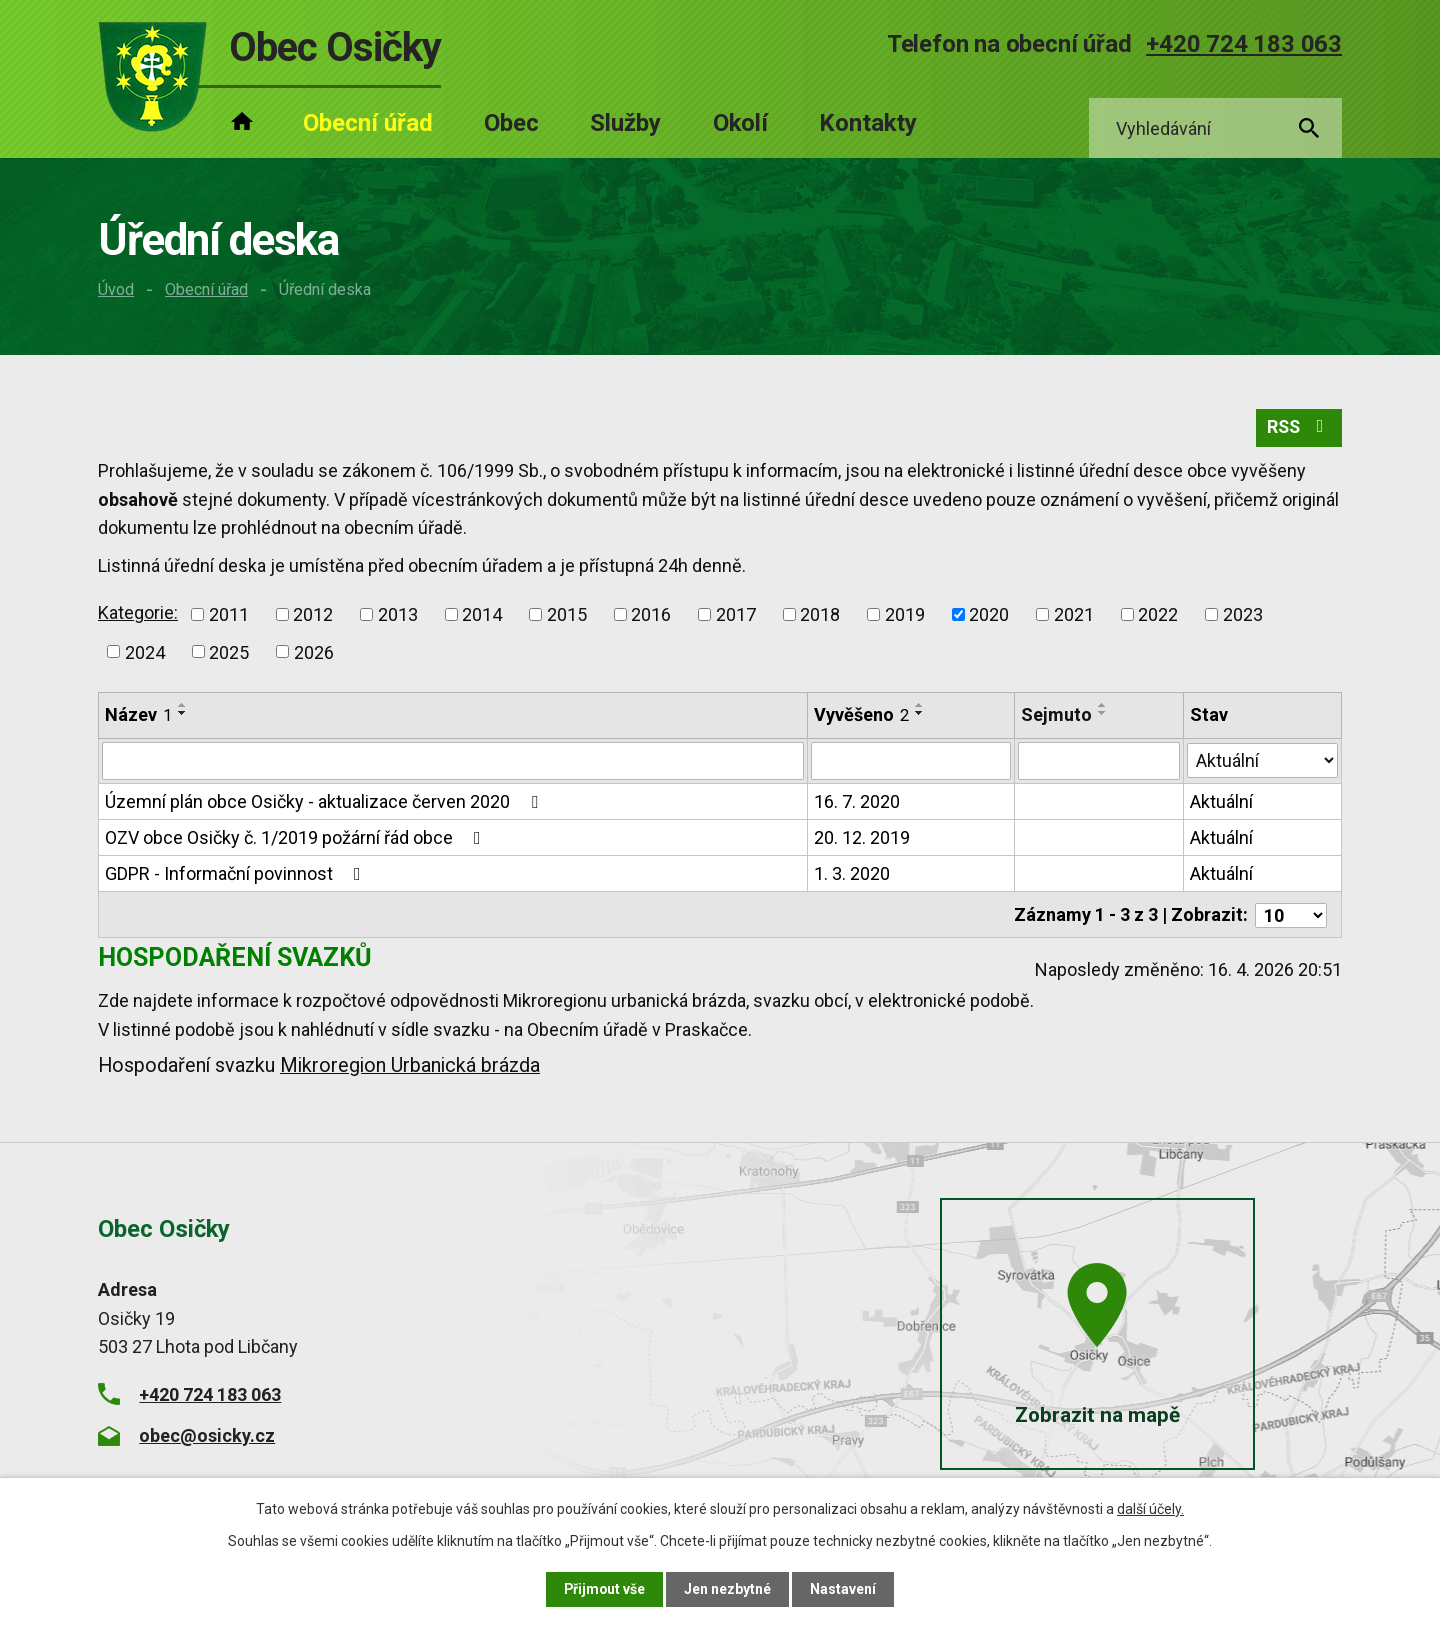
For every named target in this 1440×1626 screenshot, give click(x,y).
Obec (511, 123)
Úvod (116, 289)
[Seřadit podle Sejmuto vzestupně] (1103, 706)
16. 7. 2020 (858, 802)
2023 (1243, 614)
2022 (1158, 614)
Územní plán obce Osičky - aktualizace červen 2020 (325, 802)
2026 (314, 652)
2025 (229, 652)
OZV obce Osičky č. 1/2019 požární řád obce (297, 838)
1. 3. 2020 (853, 874)
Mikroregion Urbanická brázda (410, 1064)
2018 (820, 614)
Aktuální (1221, 802)
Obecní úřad (206, 289)
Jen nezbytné (728, 1589)
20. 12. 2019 (863, 838)
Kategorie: (138, 612)
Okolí (740, 123)
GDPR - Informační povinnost (237, 874)
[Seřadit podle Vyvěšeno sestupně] (921, 714)
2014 (482, 614)
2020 (989, 614)
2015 (567, 614)
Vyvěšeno (862, 715)
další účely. (1150, 1509)
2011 (229, 614)
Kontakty (868, 123)
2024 (145, 652)
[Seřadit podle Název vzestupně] (183, 706)
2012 (313, 614)
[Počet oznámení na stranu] (1291, 914)
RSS (1298, 428)
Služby (625, 123)
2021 (1074, 614)
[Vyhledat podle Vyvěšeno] (912, 762)
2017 (736, 614)
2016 (651, 614)
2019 (905, 614)
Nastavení (844, 1589)
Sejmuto (1056, 715)
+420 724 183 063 (1244, 44)
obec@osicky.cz (207, 1434)
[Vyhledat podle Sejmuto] (1099, 762)
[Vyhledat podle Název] (453, 762)
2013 (398, 614)
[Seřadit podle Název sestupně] (183, 714)
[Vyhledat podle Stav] (1262, 760)
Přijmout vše (604, 1589)
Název (138, 715)
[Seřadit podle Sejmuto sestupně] (1103, 714)
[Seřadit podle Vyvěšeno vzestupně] (921, 706)
